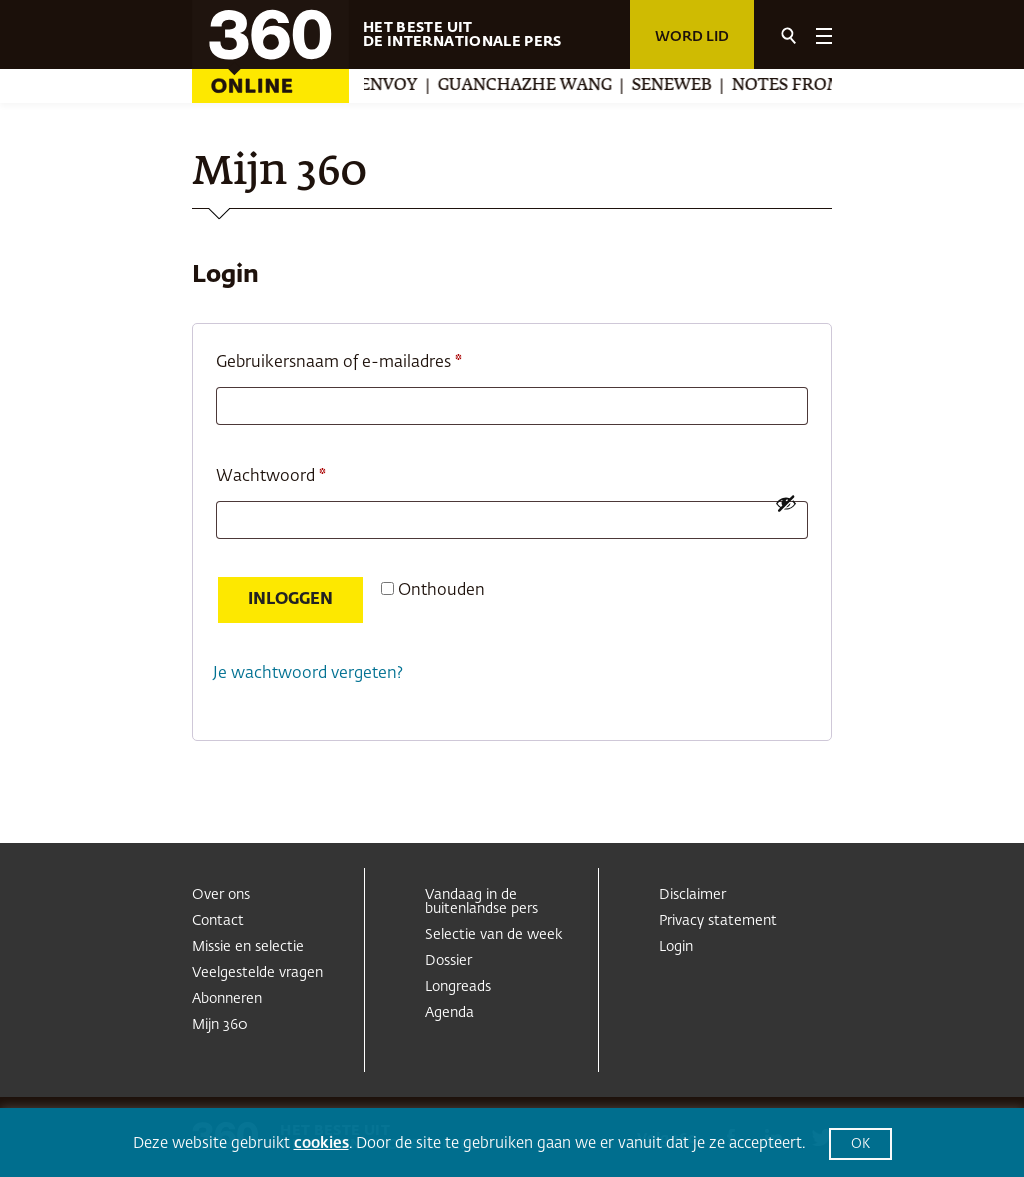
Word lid (692, 37)
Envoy (399, 86)
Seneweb (682, 86)
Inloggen (290, 600)
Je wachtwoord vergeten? (308, 674)
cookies (321, 1143)
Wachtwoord (296, 473)
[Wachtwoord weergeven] (786, 503)
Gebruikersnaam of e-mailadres (364, 359)
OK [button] (860, 1144)
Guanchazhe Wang (535, 86)
